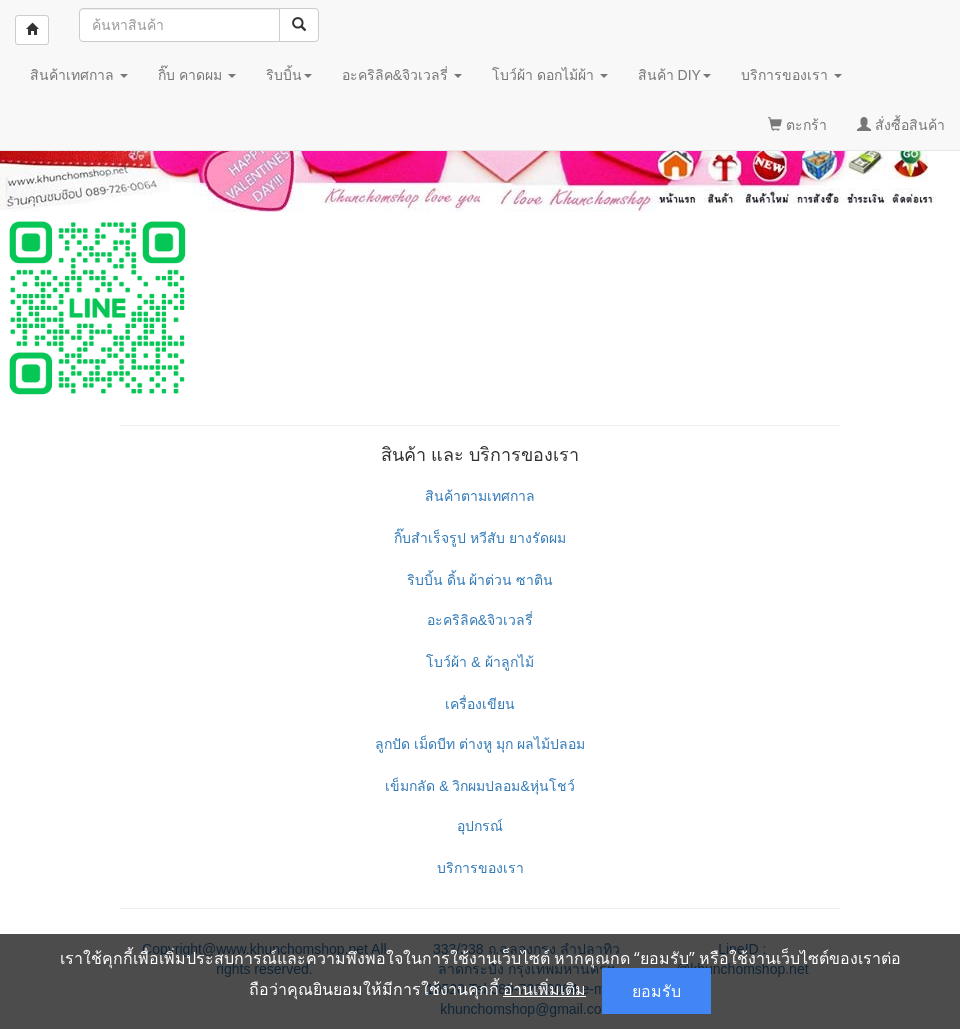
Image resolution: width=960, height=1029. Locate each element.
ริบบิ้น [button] (289, 75)
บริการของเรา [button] (791, 75)
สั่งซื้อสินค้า (901, 125)
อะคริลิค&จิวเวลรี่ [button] (402, 75)
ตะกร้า (797, 125)
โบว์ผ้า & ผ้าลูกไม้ (479, 662)
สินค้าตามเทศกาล (480, 496)
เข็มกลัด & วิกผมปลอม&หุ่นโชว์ (479, 786)
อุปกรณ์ (480, 826)
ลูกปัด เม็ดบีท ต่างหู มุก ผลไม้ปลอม (480, 744)
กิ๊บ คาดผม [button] (197, 75)
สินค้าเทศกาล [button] (79, 75)
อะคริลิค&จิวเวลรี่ (480, 620)
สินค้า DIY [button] (674, 75)
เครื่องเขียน (480, 704)
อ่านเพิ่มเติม (544, 989)
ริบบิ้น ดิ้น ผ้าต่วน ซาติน (480, 580)
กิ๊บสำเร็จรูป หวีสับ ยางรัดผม (480, 538)
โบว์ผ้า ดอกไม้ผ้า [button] (550, 75)
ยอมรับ (656, 991)
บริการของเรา (480, 868)
